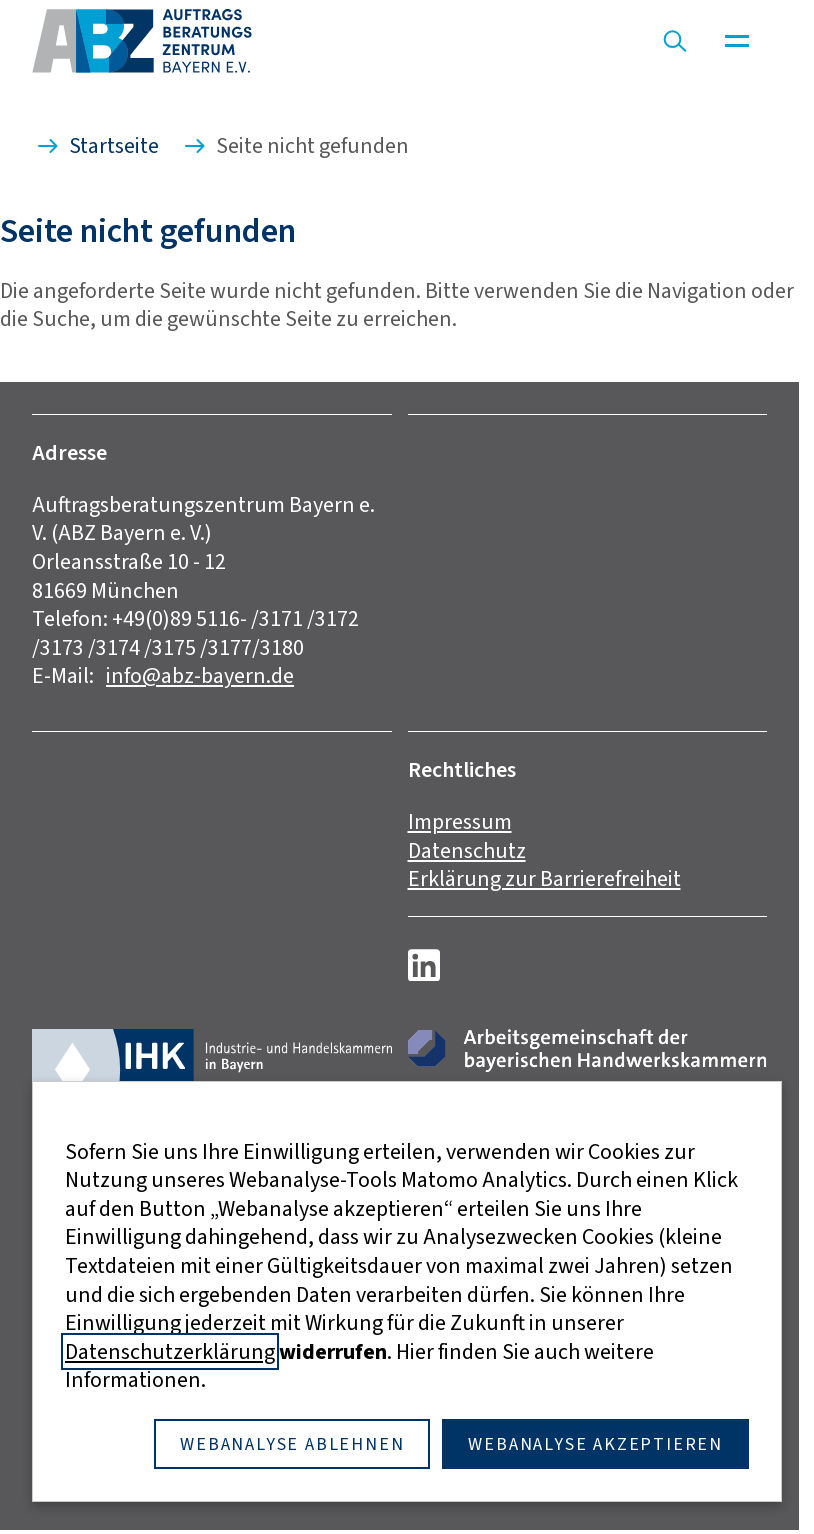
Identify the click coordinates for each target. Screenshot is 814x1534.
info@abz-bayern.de (200, 675)
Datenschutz (467, 850)
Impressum (460, 821)
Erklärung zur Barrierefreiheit (544, 878)
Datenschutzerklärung (170, 1351)
